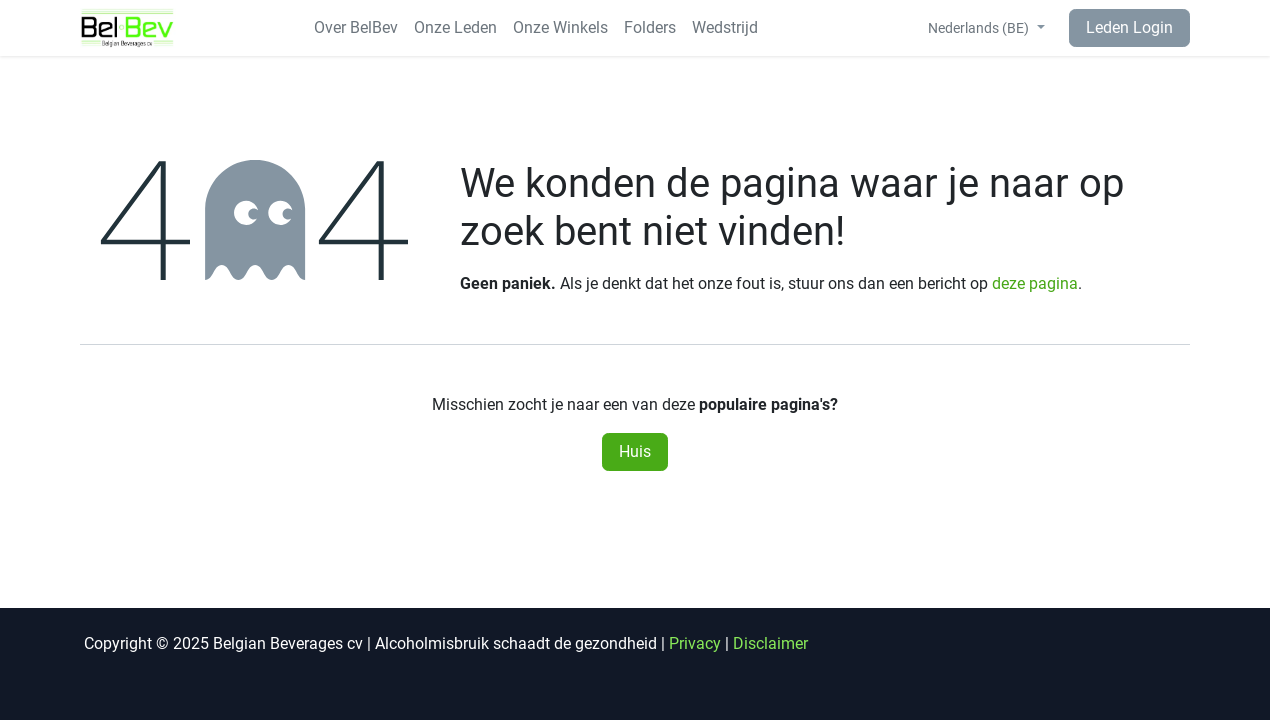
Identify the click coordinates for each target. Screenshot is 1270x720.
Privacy (695, 643)
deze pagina (1035, 283)
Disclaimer (770, 643)
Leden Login (1129, 27)
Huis (635, 451)
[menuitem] (356, 28)
